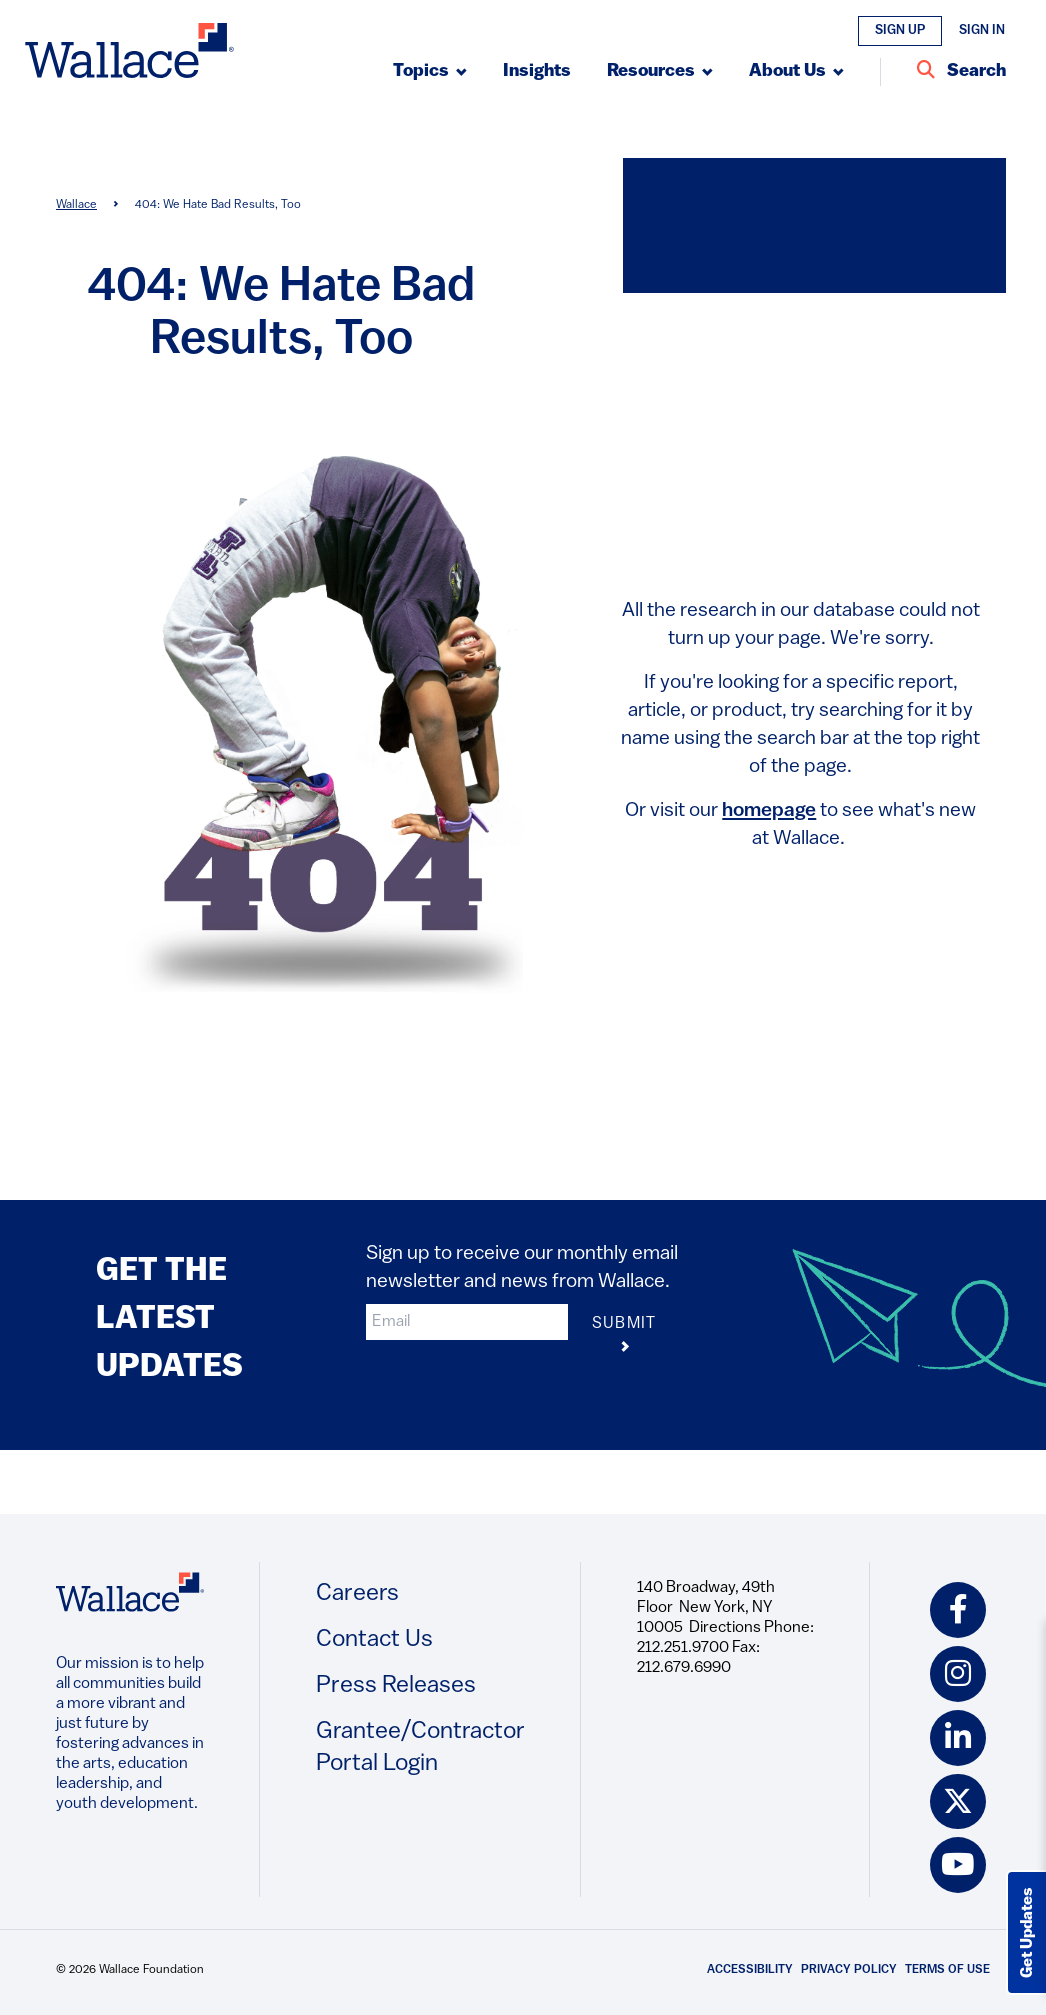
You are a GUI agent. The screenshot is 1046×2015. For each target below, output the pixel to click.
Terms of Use (947, 1971)
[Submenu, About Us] (796, 72)
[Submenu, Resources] (660, 72)
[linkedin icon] (958, 1738)
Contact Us (374, 1640)
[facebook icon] (958, 1610)
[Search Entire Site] (961, 72)
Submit (624, 1336)
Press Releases (396, 1686)
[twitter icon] (958, 1802)
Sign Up (900, 30)
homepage (769, 811)
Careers (357, 1594)
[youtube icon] (958, 1866)
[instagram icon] (958, 1674)
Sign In (982, 30)
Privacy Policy (849, 1971)
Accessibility (750, 1971)
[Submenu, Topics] (430, 72)
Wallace (76, 205)
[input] (467, 1322)
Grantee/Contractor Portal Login (420, 1748)
